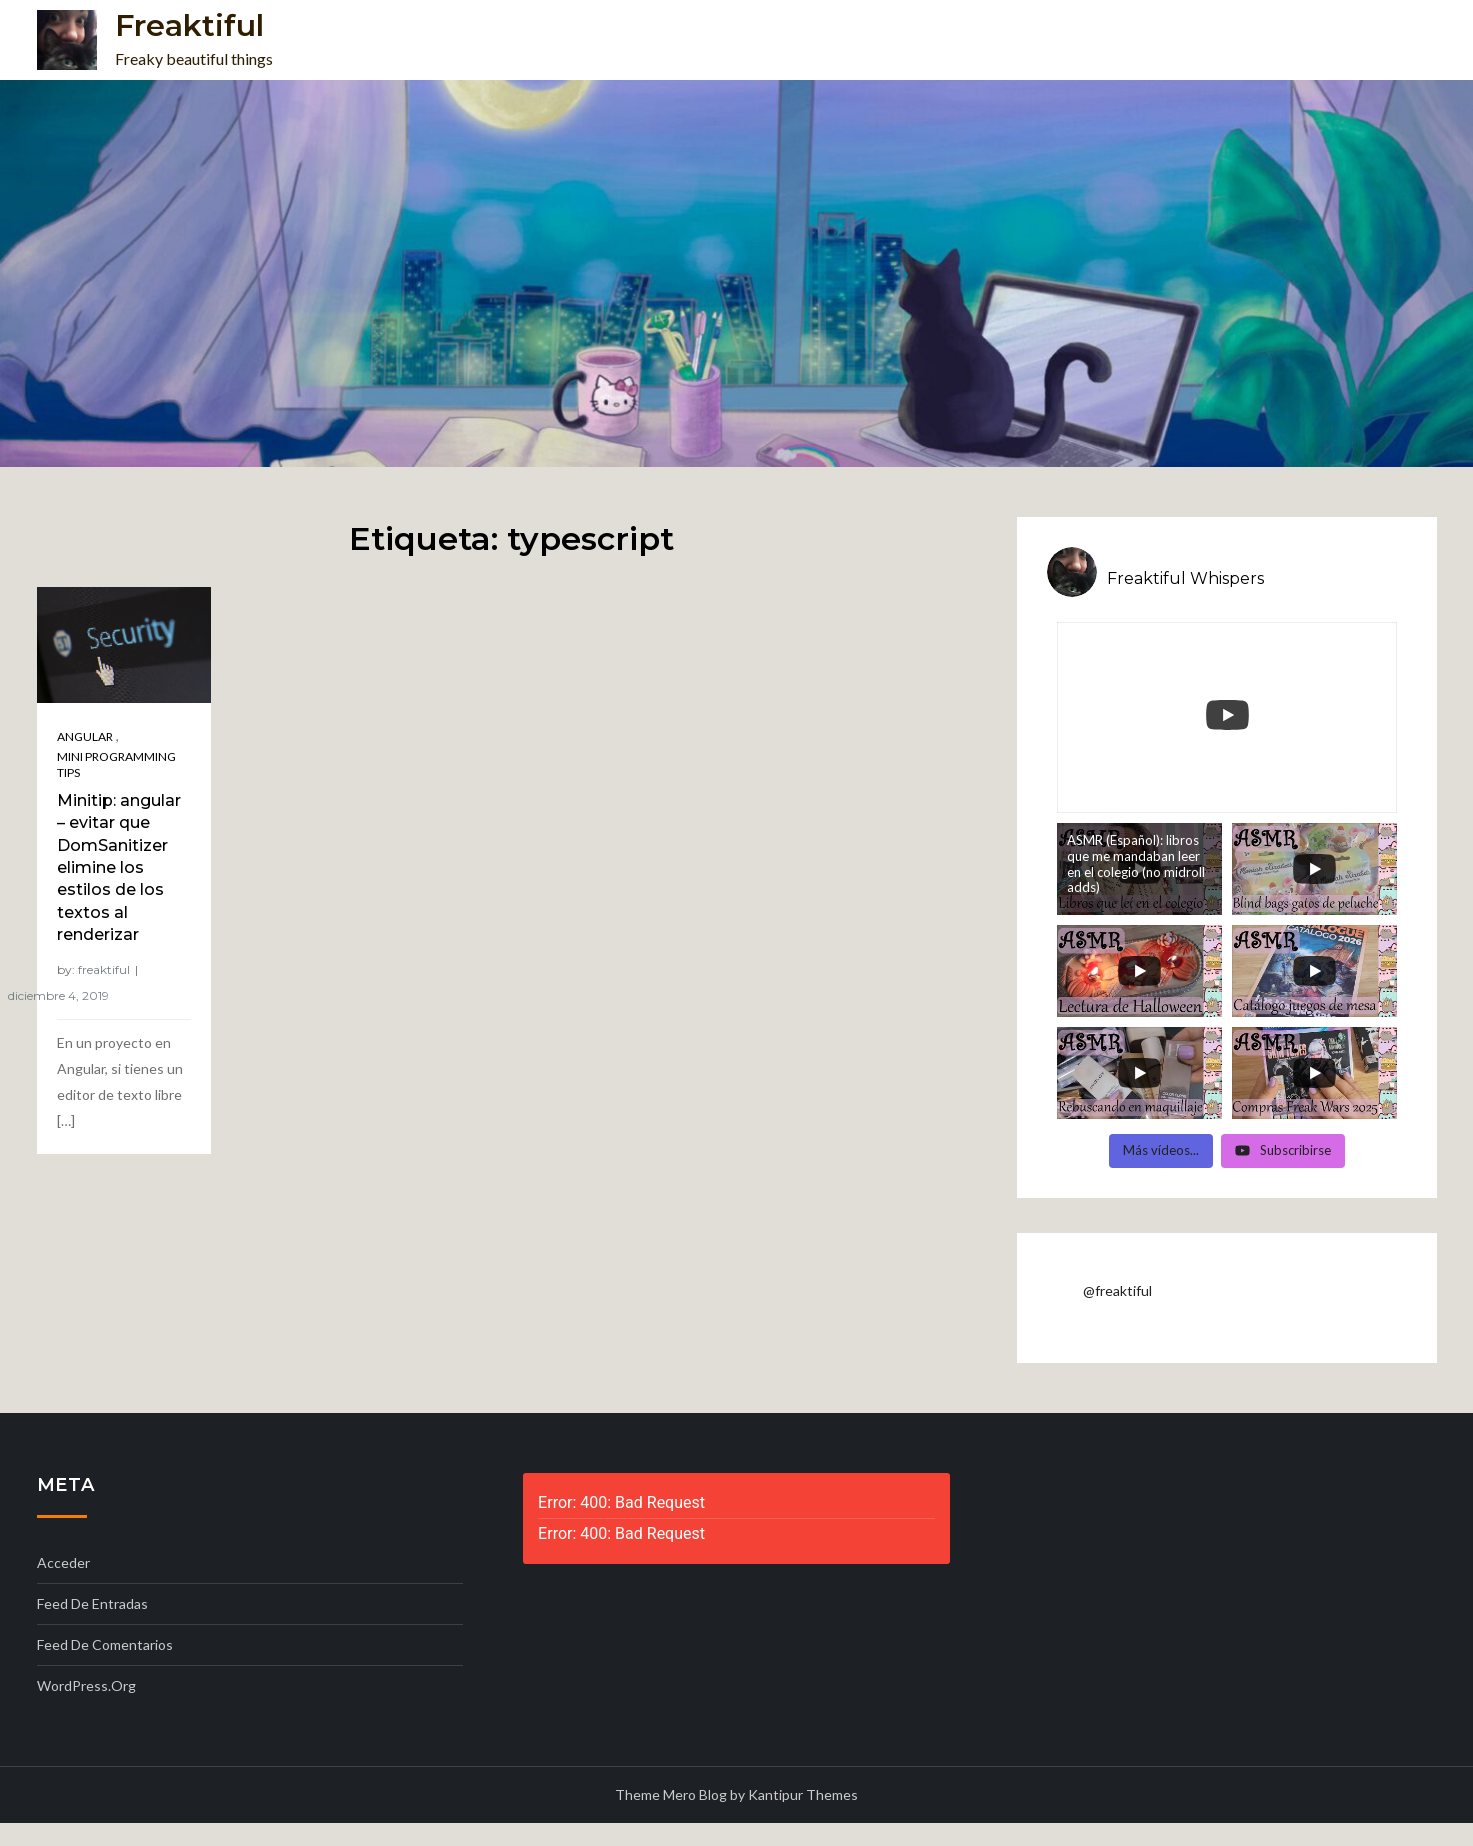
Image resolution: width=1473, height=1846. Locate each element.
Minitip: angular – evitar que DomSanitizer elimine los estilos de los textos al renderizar (119, 867)
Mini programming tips (116, 764)
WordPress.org (86, 1685)
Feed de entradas (92, 1603)
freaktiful (104, 969)
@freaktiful (1117, 1290)
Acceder (63, 1562)
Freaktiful (189, 25)
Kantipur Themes (803, 1794)
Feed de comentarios (105, 1644)
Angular (85, 736)
